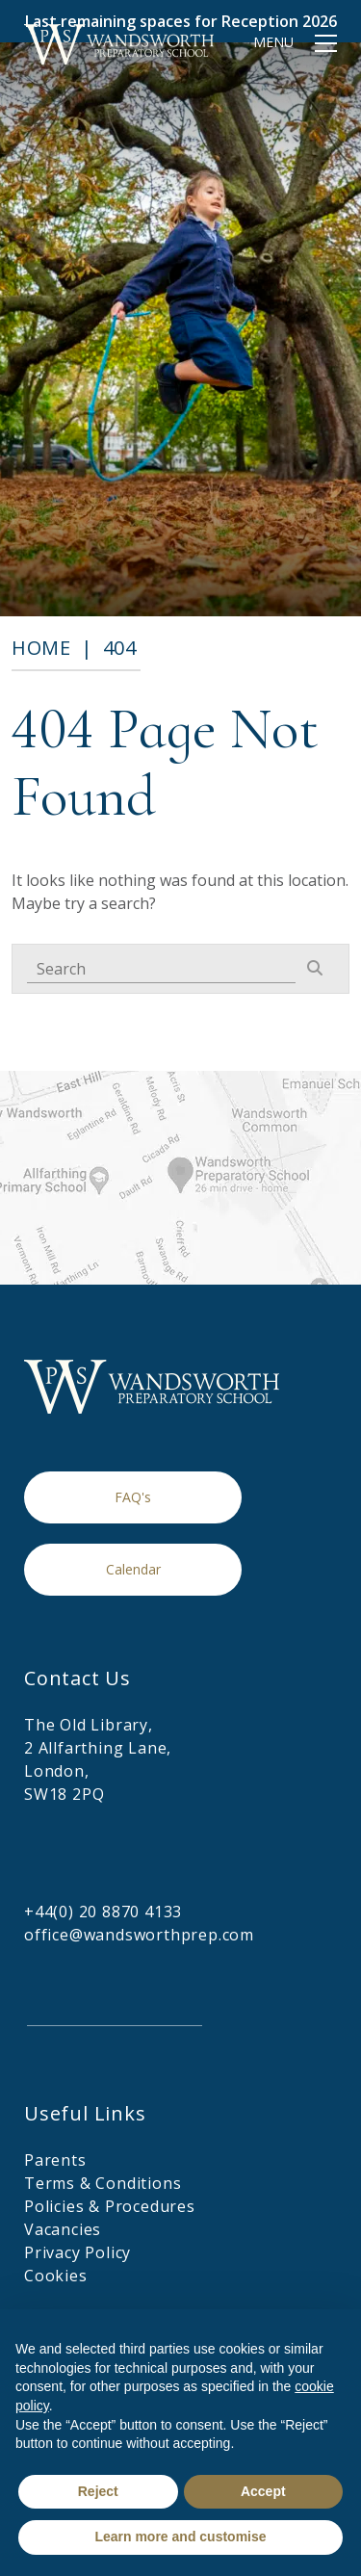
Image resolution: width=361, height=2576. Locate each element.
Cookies (56, 2275)
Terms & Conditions (102, 2183)
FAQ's (133, 1497)
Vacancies (62, 2229)
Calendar (133, 1569)
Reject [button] (98, 2491)
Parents (55, 2160)
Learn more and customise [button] (180, 2536)
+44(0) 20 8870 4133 (103, 1911)
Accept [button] (263, 2491)
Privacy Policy (77, 2252)
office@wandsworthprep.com (139, 1934)
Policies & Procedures (109, 2206)
